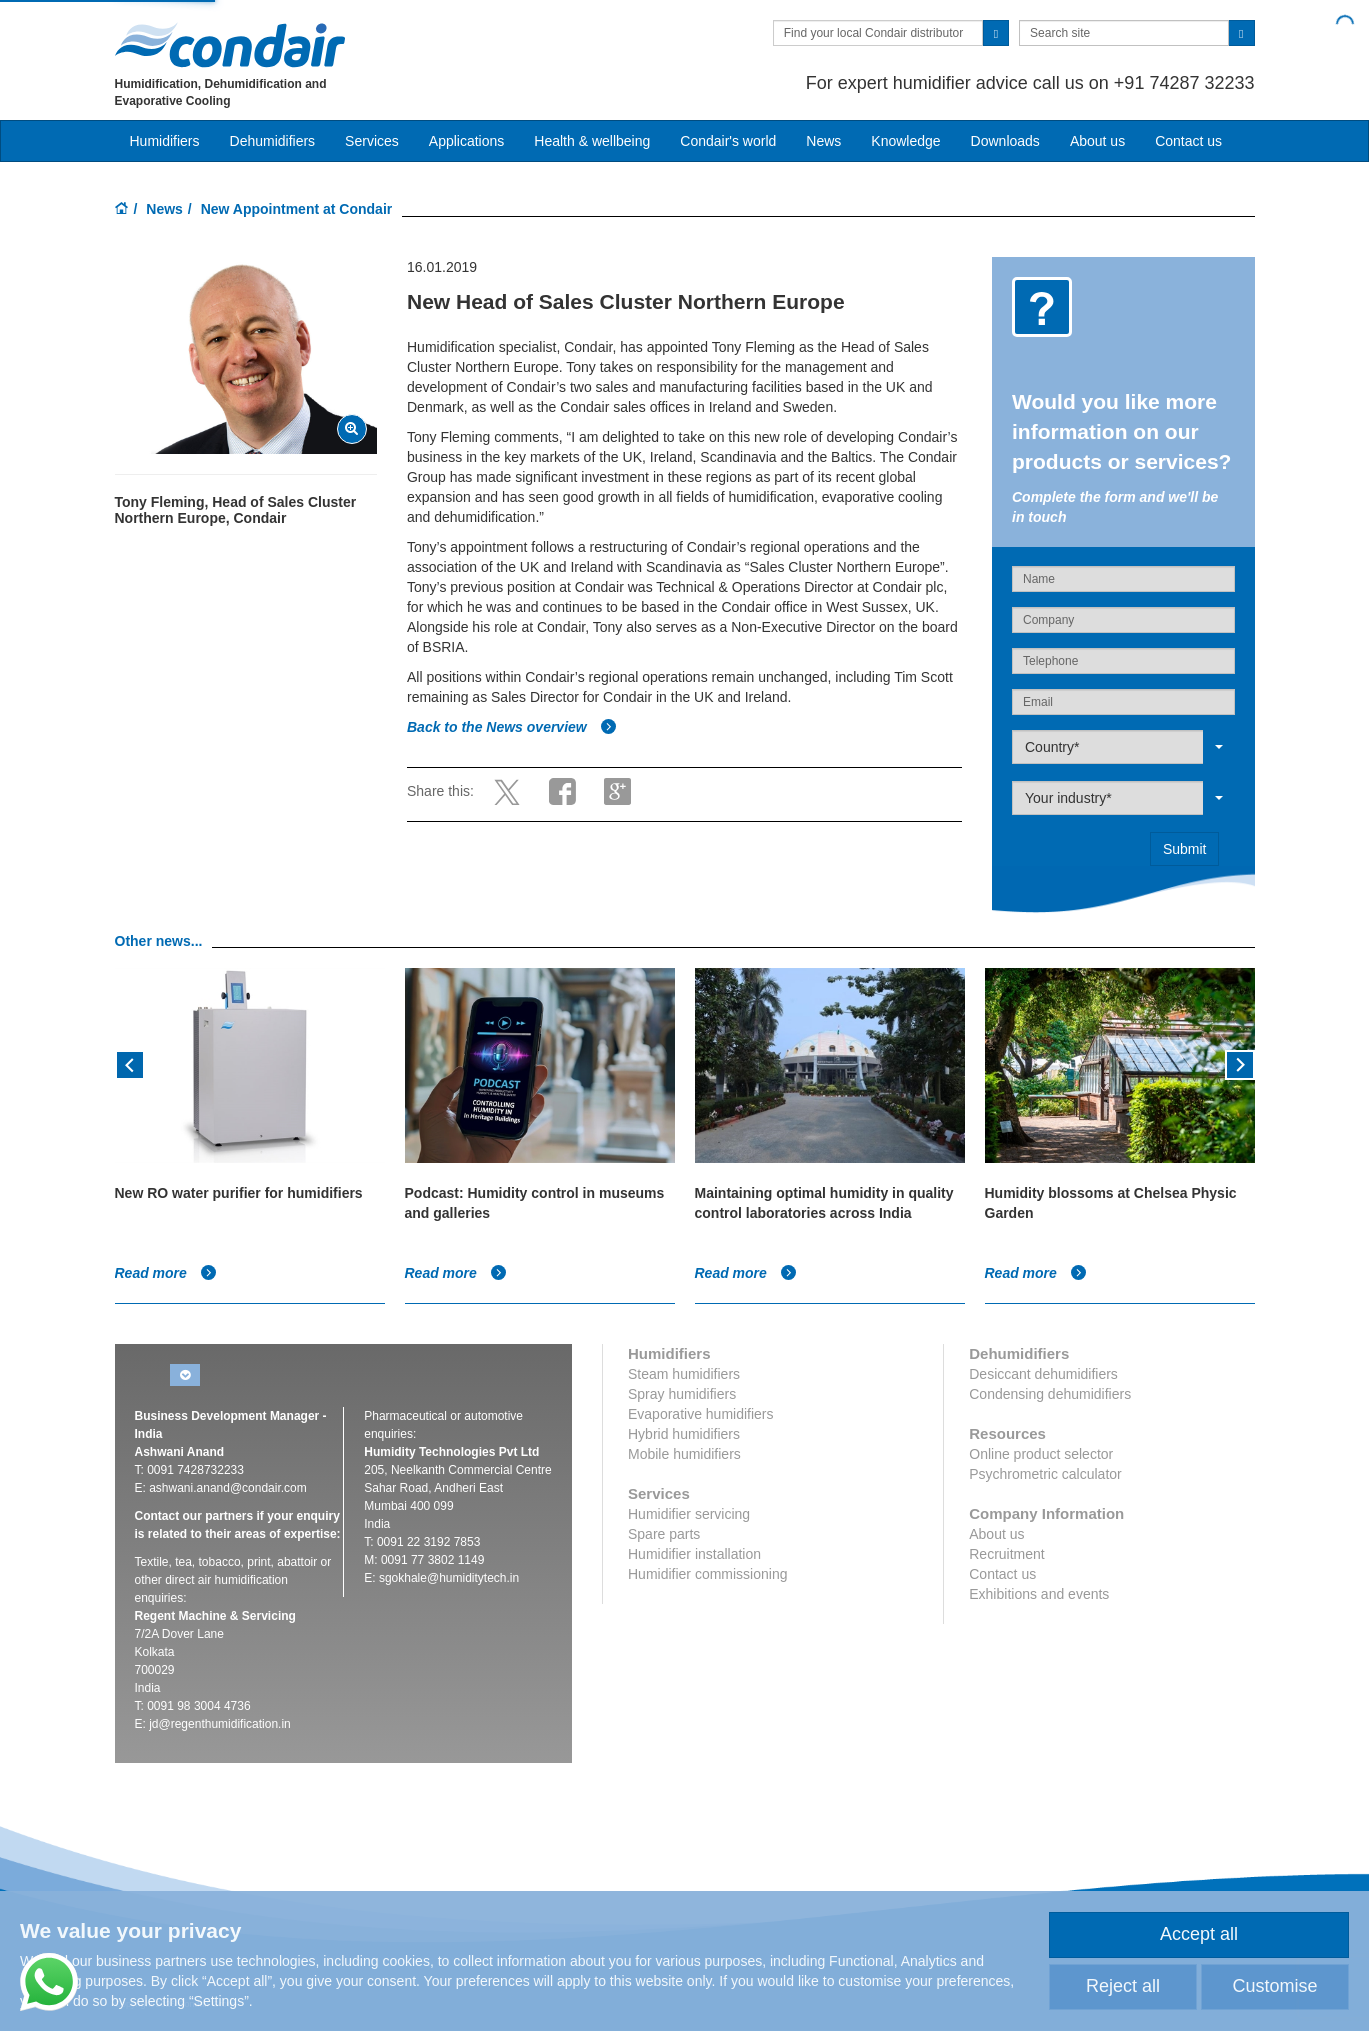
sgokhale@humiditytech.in (449, 1578)
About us (1097, 141)
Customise (1274, 1986)
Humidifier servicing (689, 1514)
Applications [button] (467, 141)
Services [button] (372, 141)
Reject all (1123, 1986)
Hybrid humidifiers (684, 1434)
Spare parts (664, 1534)
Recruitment (1006, 1554)
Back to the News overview (512, 727)
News (823, 141)
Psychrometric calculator (1045, 1474)
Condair (230, 45)
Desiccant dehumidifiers (1043, 1374)
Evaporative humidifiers (701, 1414)
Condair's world (728, 141)
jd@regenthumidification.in (220, 1724)
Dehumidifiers (273, 141)
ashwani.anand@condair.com (228, 1488)
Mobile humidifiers (684, 1454)
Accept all (1199, 1934)
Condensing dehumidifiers (1050, 1394)
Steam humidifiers (684, 1374)
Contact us (1188, 141)
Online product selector (1041, 1454)
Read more (166, 1273)
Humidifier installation (694, 1554)
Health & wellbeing (592, 141)
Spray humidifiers (682, 1394)
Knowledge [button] (905, 141)
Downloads (1005, 141)
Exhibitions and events (1039, 1594)
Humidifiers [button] (165, 141)
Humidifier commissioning (708, 1574)
